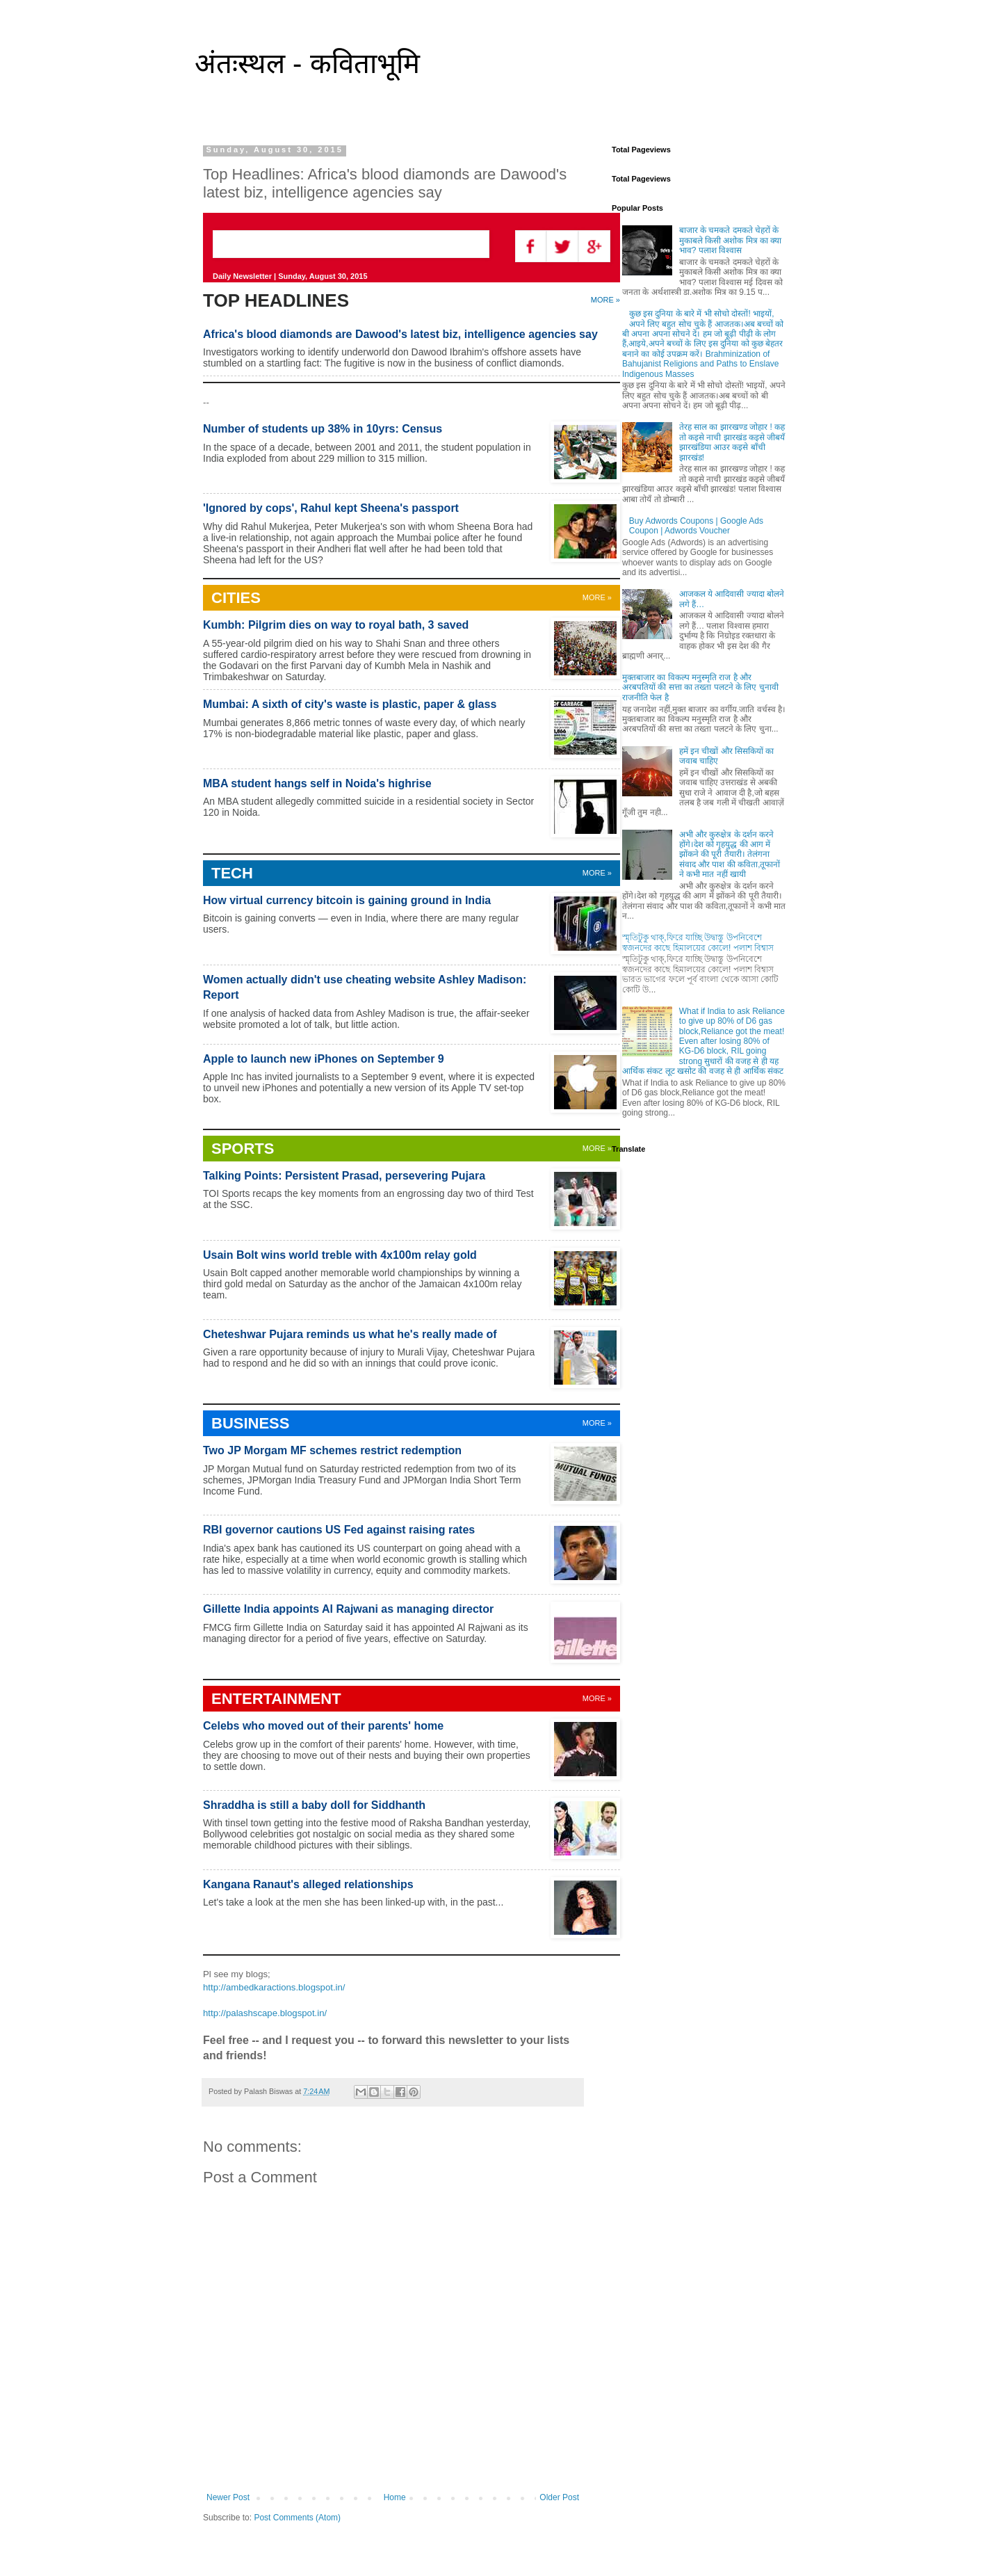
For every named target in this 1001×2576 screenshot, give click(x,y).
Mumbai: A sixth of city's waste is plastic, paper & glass (349, 704)
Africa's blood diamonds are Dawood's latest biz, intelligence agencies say (400, 334)
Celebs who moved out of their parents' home (323, 1726)
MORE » (597, 1423)
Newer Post (228, 2497)
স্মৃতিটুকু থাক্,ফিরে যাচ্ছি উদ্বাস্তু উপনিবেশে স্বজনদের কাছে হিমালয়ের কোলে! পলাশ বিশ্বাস (698, 942)
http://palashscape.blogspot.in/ (265, 2013)
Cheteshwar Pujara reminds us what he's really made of (350, 1334)
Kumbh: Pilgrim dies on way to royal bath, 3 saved (336, 625)
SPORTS (242, 1148)
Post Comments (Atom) (297, 2517)
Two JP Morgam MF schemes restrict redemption (332, 1450)
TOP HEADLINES (276, 300)
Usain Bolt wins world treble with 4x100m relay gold (340, 1255)
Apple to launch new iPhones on (323, 1059)
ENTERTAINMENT (276, 1698)
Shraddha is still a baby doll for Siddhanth (314, 1805)
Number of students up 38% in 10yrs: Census (322, 429)
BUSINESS (250, 1423)
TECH (232, 873)
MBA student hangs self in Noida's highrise (317, 783)
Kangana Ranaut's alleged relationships (308, 1884)
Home (395, 2497)
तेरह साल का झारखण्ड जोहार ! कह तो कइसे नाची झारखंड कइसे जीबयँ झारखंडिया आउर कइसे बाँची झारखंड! (732, 442)
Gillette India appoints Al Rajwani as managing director (348, 1609)
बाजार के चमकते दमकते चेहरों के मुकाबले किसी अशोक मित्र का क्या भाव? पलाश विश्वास (730, 240)
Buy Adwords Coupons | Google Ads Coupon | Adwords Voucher (696, 526)
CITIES (236, 597)
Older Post (559, 2497)
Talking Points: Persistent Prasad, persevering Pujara (344, 1176)
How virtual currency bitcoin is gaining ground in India (347, 900)
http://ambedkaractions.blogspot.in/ (274, 1987)
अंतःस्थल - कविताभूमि (307, 63)
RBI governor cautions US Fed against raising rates (339, 1530)
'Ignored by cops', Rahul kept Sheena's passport (331, 508)
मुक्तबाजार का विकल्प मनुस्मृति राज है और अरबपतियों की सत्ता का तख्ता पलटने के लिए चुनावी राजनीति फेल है (700, 687)
